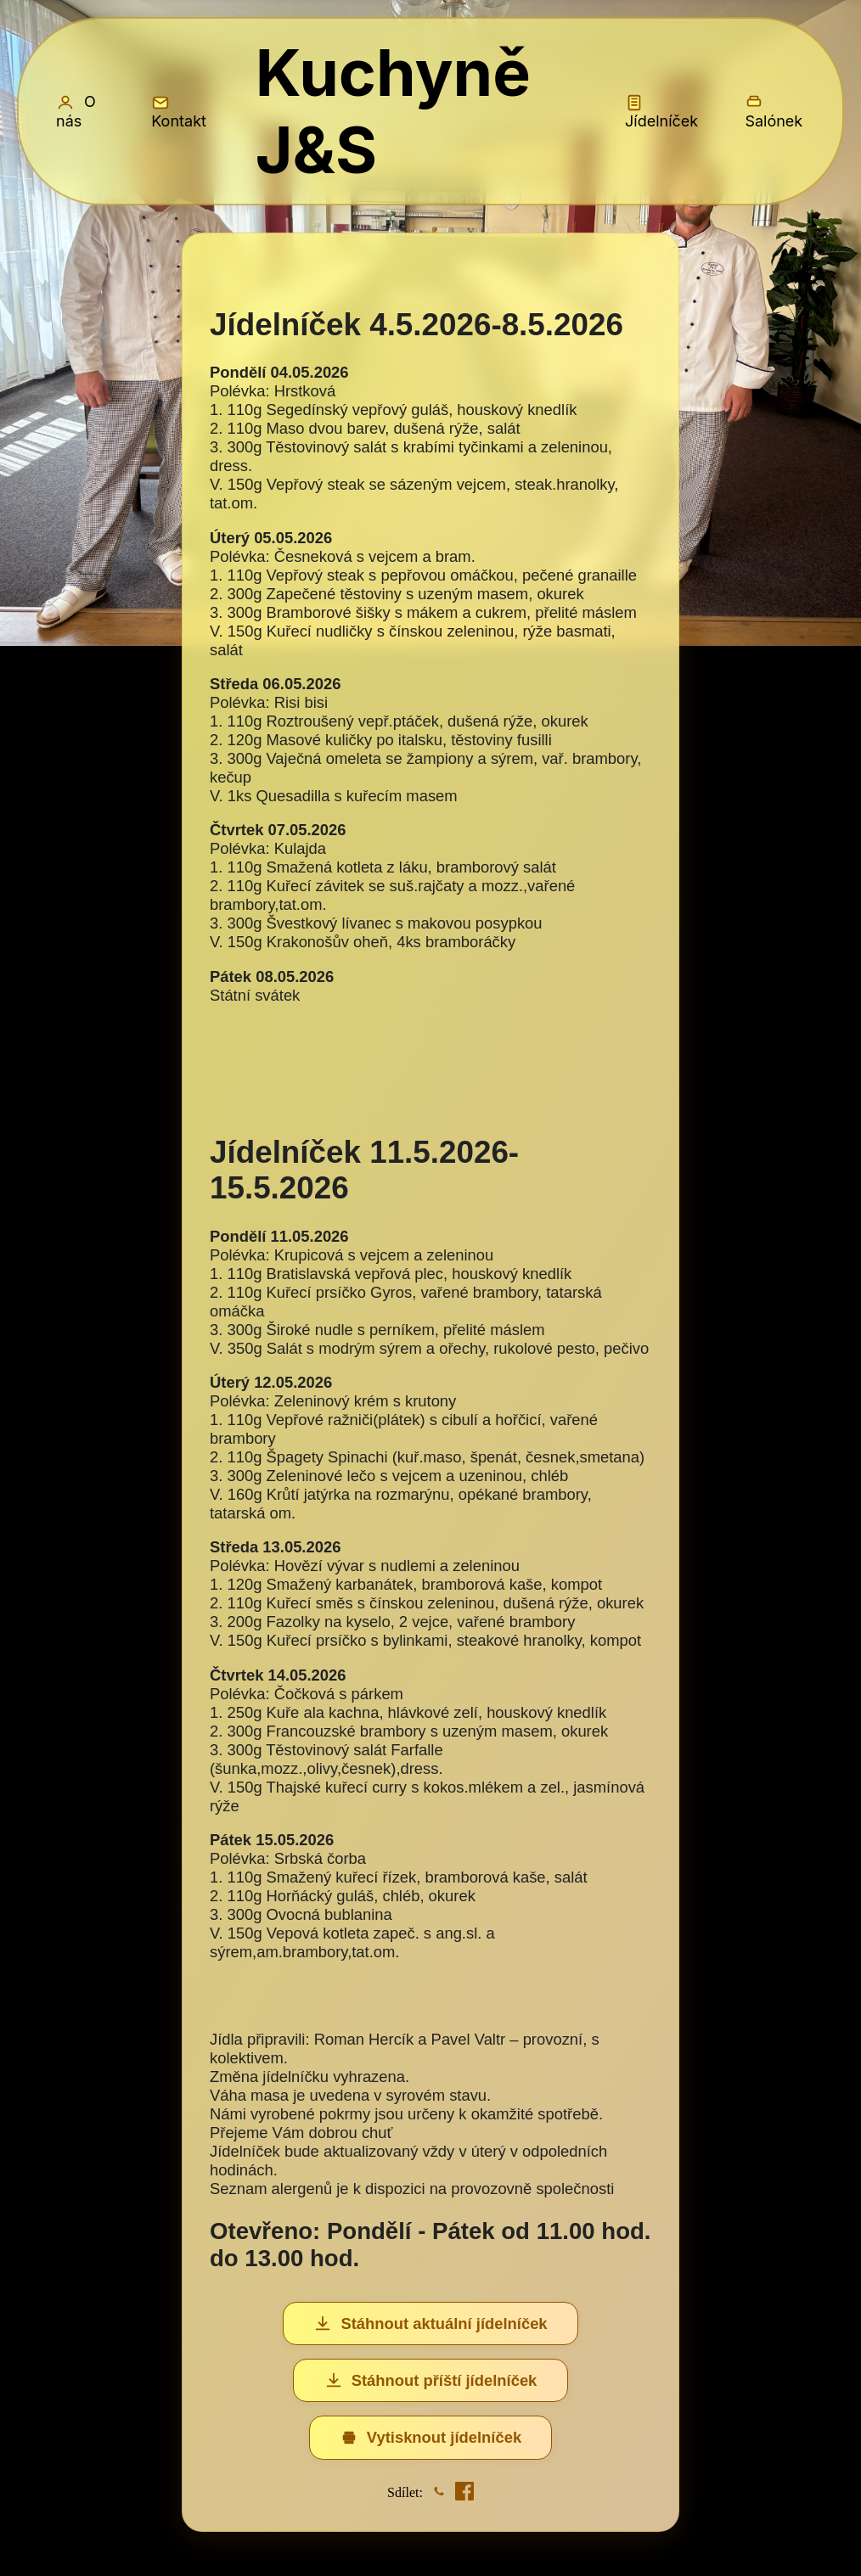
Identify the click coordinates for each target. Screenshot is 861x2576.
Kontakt (178, 111)
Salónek (773, 111)
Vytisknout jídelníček (430, 2437)
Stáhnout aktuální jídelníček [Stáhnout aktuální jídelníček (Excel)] (430, 2324)
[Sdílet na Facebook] (464, 2493)
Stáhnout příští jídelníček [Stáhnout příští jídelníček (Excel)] (430, 2380)
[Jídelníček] (430, 1382)
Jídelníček (661, 111)
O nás (76, 111)
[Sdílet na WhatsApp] (439, 2493)
